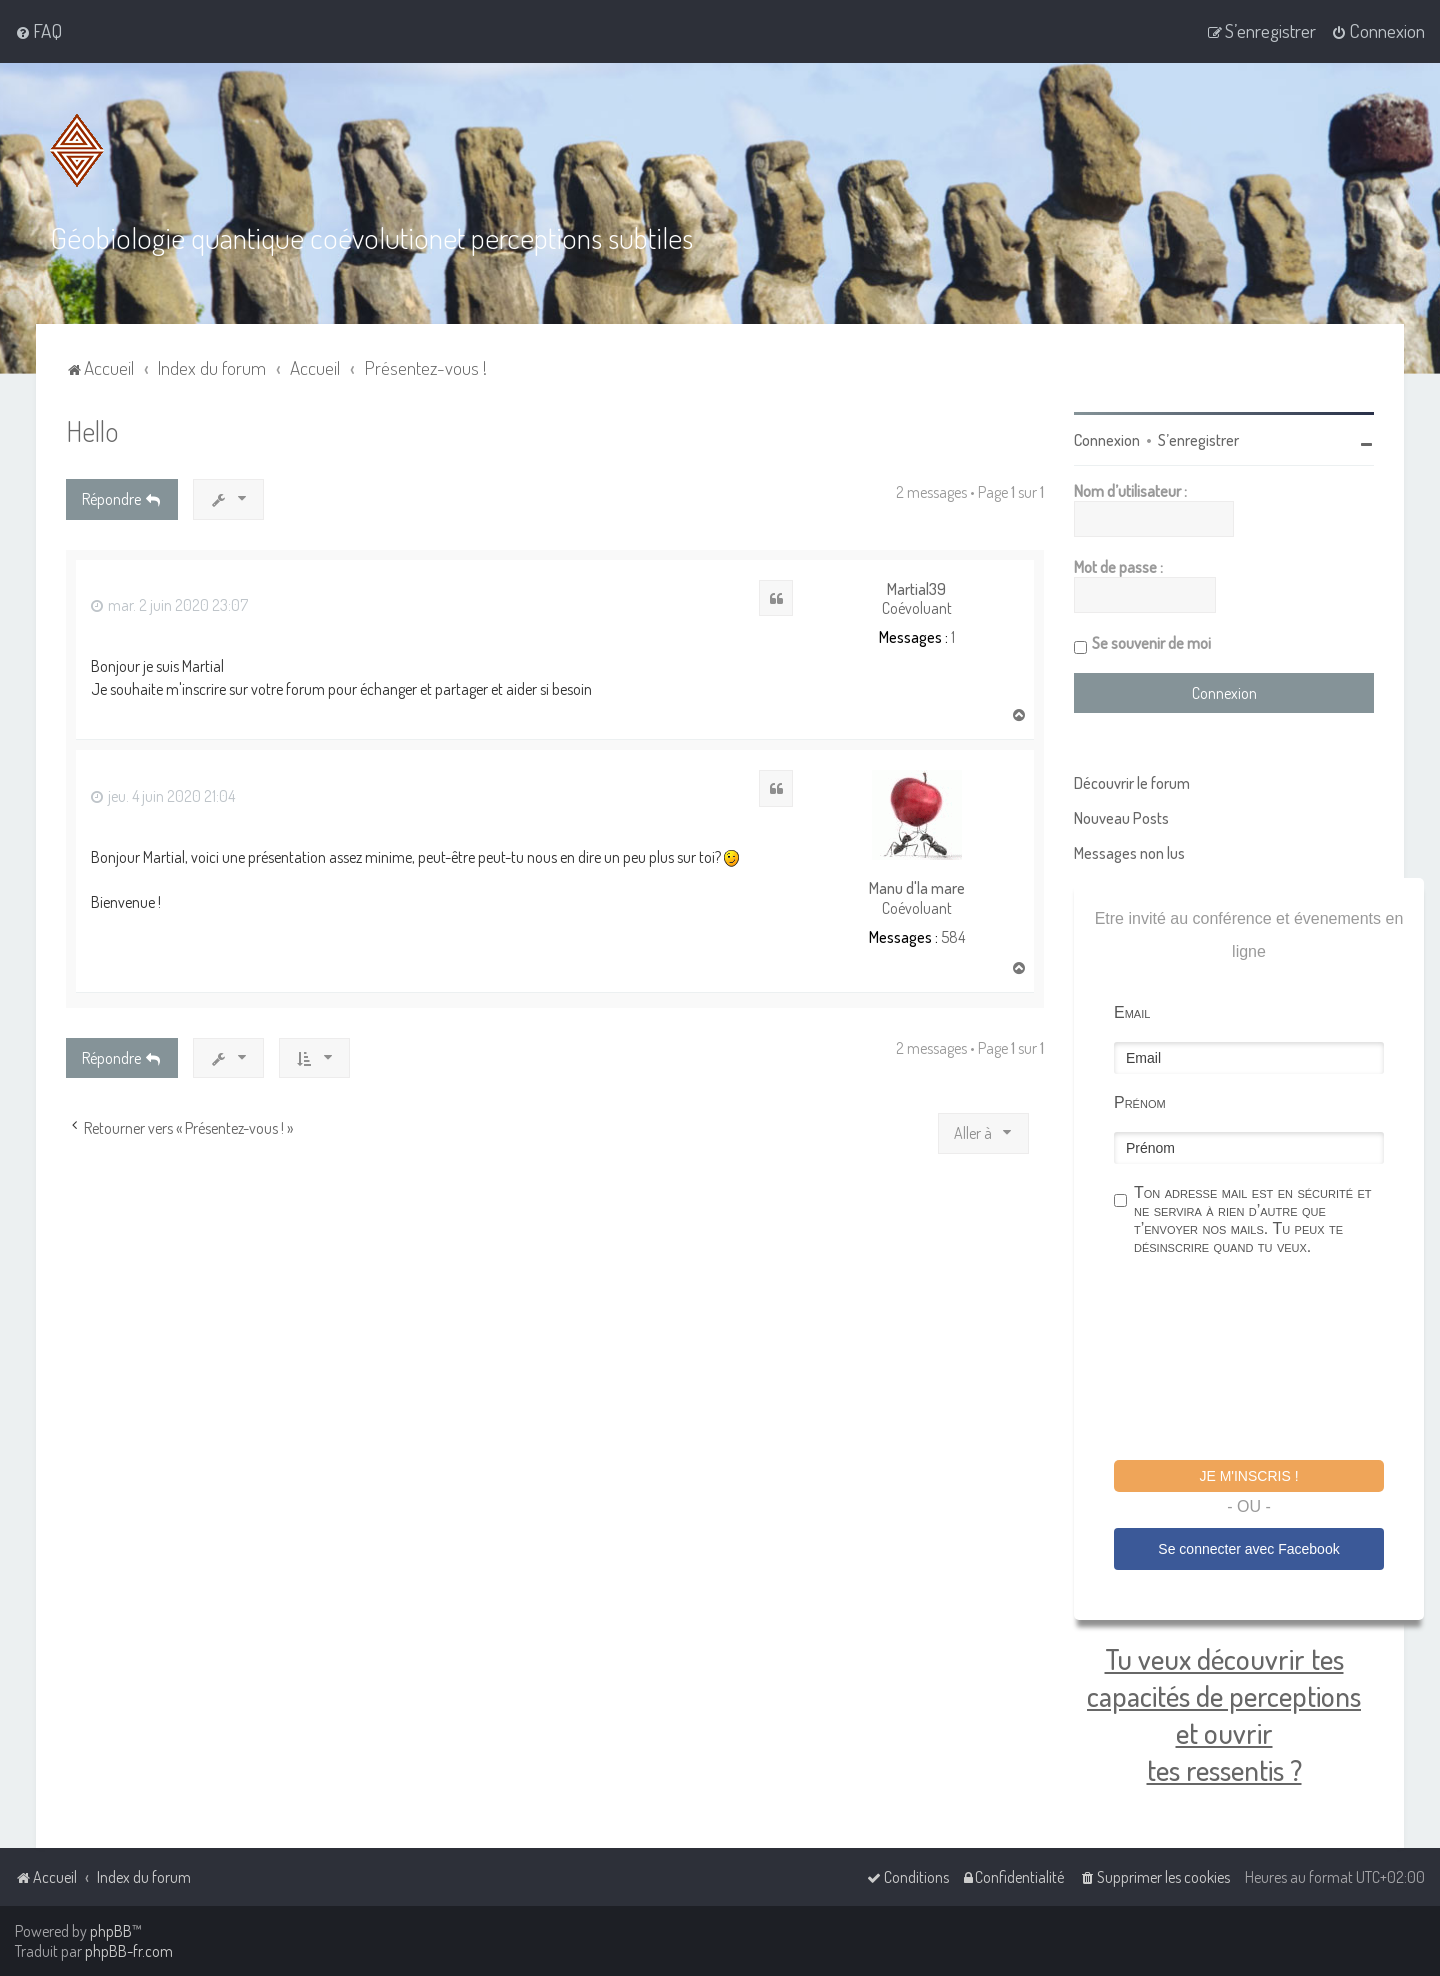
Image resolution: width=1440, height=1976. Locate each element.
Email (1132, 1012)
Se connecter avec (1248, 1549)
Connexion (1107, 440)
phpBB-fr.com (129, 1951)
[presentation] (1266, 1361)
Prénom (1140, 1102)
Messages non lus (1129, 853)
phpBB (111, 1931)
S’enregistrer (1198, 440)
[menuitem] (38, 31)
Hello (92, 430)
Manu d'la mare (917, 888)
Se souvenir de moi (1151, 643)
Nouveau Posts (1121, 818)
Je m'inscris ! (1248, 1476)
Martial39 (916, 589)
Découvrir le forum (1132, 783)
